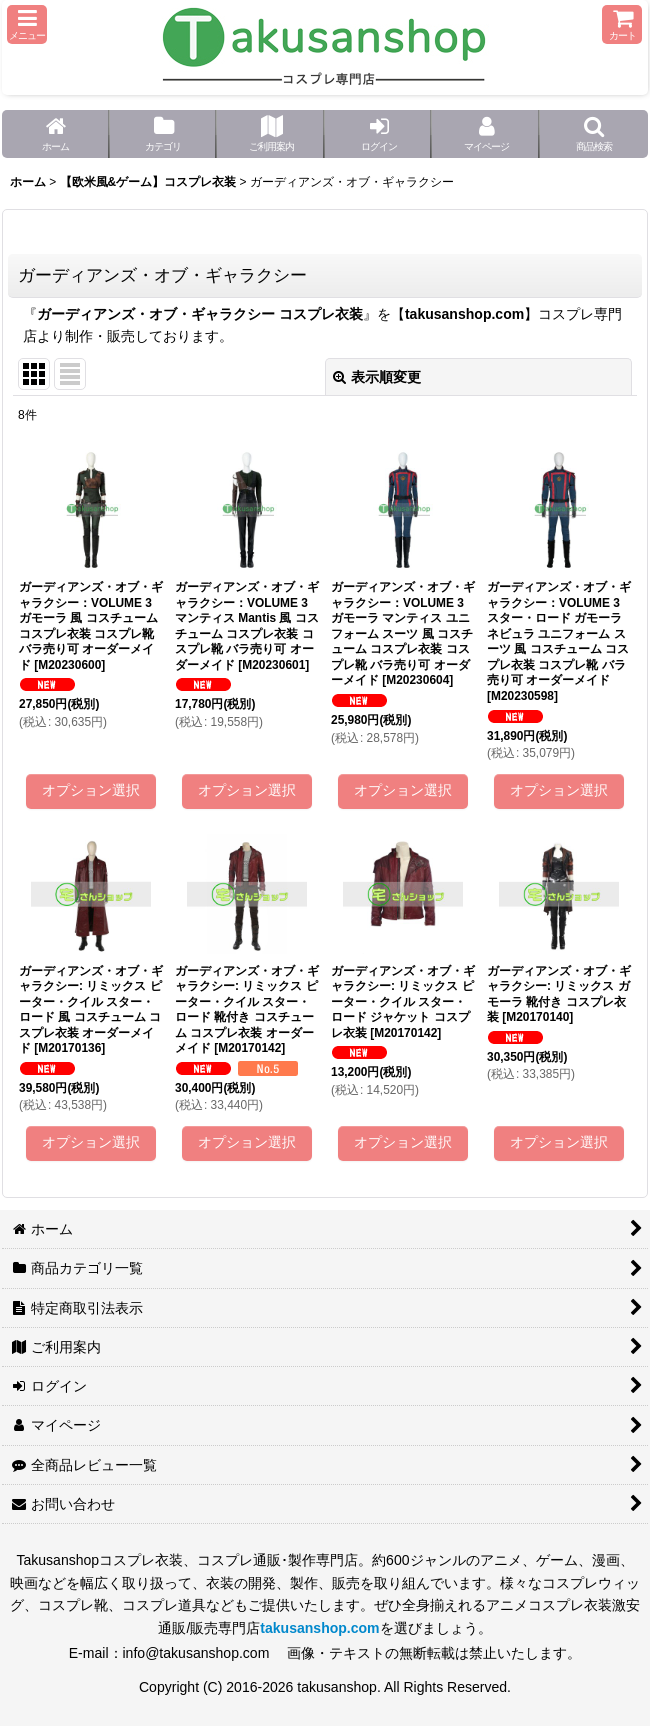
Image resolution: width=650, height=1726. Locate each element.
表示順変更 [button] (377, 377)
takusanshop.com (464, 314)
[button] (27, 24)
